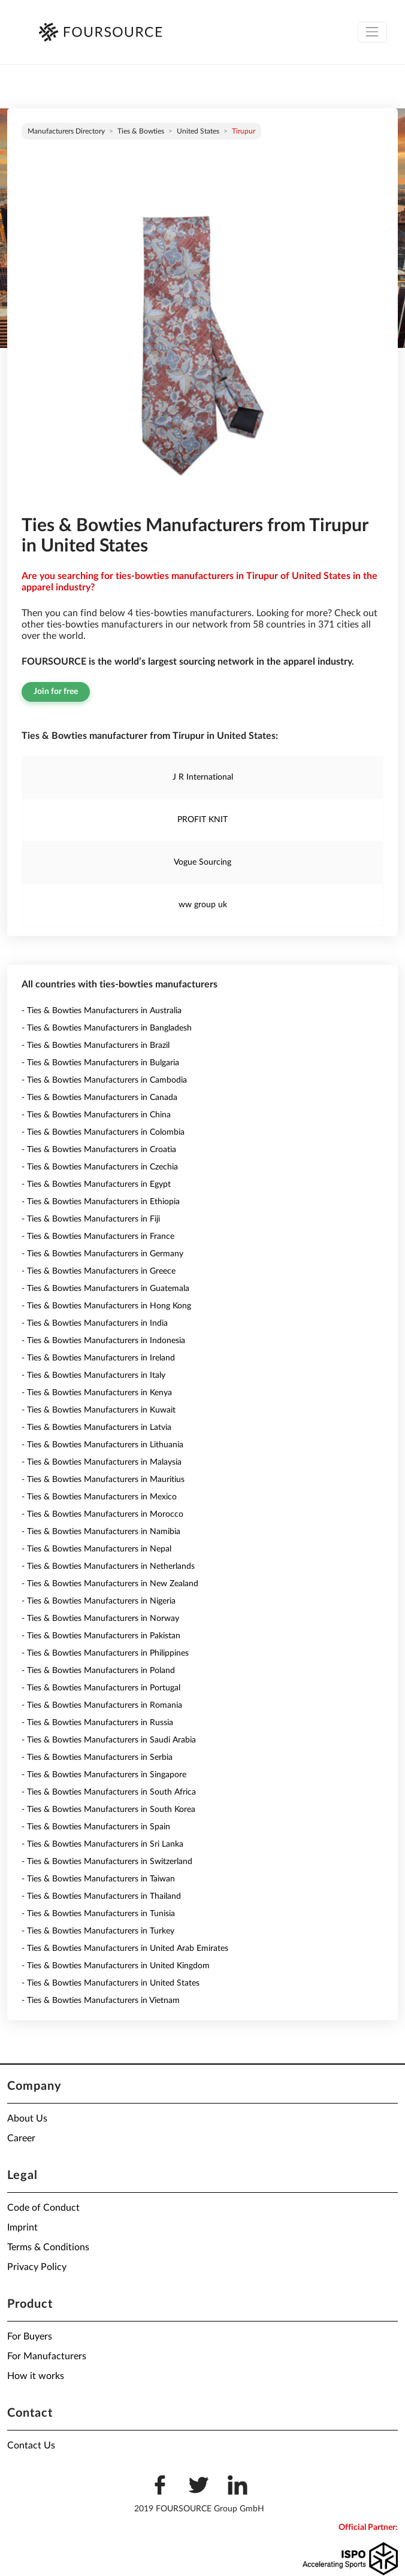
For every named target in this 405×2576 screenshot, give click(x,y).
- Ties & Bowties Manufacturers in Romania (102, 1705)
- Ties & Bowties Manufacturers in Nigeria (99, 1601)
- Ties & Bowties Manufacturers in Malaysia (102, 1462)
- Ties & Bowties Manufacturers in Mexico (99, 1497)
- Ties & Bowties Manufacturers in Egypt (96, 1184)
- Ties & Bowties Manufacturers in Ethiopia (101, 1202)
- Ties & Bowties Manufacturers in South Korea (108, 1809)
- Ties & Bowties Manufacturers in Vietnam (101, 2000)
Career (21, 2138)
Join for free (56, 691)
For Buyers (29, 2336)
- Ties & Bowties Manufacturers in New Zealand (110, 1584)
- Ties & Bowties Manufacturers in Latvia (96, 1427)
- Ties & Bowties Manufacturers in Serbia (97, 1757)
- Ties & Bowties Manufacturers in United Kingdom (116, 1966)
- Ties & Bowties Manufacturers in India (95, 1323)
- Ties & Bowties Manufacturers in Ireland (98, 1358)
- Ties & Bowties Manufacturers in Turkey (98, 1931)
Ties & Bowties (140, 131)
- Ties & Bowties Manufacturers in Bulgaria (100, 1063)
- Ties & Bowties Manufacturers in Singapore (104, 1775)
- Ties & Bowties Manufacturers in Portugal (101, 1688)
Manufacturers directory (66, 131)
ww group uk (203, 905)
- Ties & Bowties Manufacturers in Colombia (103, 1132)
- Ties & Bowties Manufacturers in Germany (102, 1254)
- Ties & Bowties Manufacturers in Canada (99, 1097)
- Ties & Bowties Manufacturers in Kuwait (99, 1410)
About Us (27, 2118)
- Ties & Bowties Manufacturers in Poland (98, 1670)
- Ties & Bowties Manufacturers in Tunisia (98, 1914)
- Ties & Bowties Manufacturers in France (98, 1236)
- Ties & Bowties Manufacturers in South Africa (109, 1792)
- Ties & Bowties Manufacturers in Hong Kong (106, 1306)
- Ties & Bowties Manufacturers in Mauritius (103, 1479)
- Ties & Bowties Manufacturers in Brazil (96, 1045)
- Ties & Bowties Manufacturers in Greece (99, 1271)
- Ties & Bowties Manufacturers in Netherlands (108, 1566)
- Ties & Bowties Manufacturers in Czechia (100, 1167)
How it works (35, 2376)
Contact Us (31, 2445)
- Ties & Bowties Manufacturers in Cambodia (104, 1080)
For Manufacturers (46, 2356)
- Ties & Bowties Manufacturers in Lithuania (102, 1445)
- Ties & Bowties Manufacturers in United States (111, 1983)
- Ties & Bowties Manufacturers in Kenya (97, 1393)
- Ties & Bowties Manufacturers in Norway (100, 1618)
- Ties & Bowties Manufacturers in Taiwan (98, 1879)
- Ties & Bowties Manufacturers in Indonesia (103, 1341)
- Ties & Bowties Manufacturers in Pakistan (101, 1636)
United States (198, 131)
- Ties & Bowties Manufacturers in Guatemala (105, 1288)
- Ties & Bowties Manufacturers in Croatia (99, 1149)
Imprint (22, 2227)
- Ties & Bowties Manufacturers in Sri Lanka (102, 1844)
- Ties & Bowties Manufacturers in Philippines (105, 1653)
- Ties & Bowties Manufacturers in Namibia (101, 1532)
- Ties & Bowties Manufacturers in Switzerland (107, 1861)
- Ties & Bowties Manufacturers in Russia (97, 1723)
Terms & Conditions (48, 2247)
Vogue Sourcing (202, 862)
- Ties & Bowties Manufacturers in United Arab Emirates (125, 1948)
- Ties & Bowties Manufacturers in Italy (93, 1375)
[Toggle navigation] (372, 32)
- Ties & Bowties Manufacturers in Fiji (91, 1219)
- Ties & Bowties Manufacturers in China (96, 1115)
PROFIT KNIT (202, 820)
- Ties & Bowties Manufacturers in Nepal (96, 1549)
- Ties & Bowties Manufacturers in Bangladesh (107, 1028)
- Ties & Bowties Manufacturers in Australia (102, 1011)
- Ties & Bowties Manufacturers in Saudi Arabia (109, 1740)
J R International (203, 777)
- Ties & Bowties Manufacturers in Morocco (102, 1514)
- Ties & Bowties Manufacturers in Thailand (101, 1896)
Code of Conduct (43, 2208)
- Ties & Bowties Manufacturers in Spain (96, 1827)
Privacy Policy (37, 2267)
